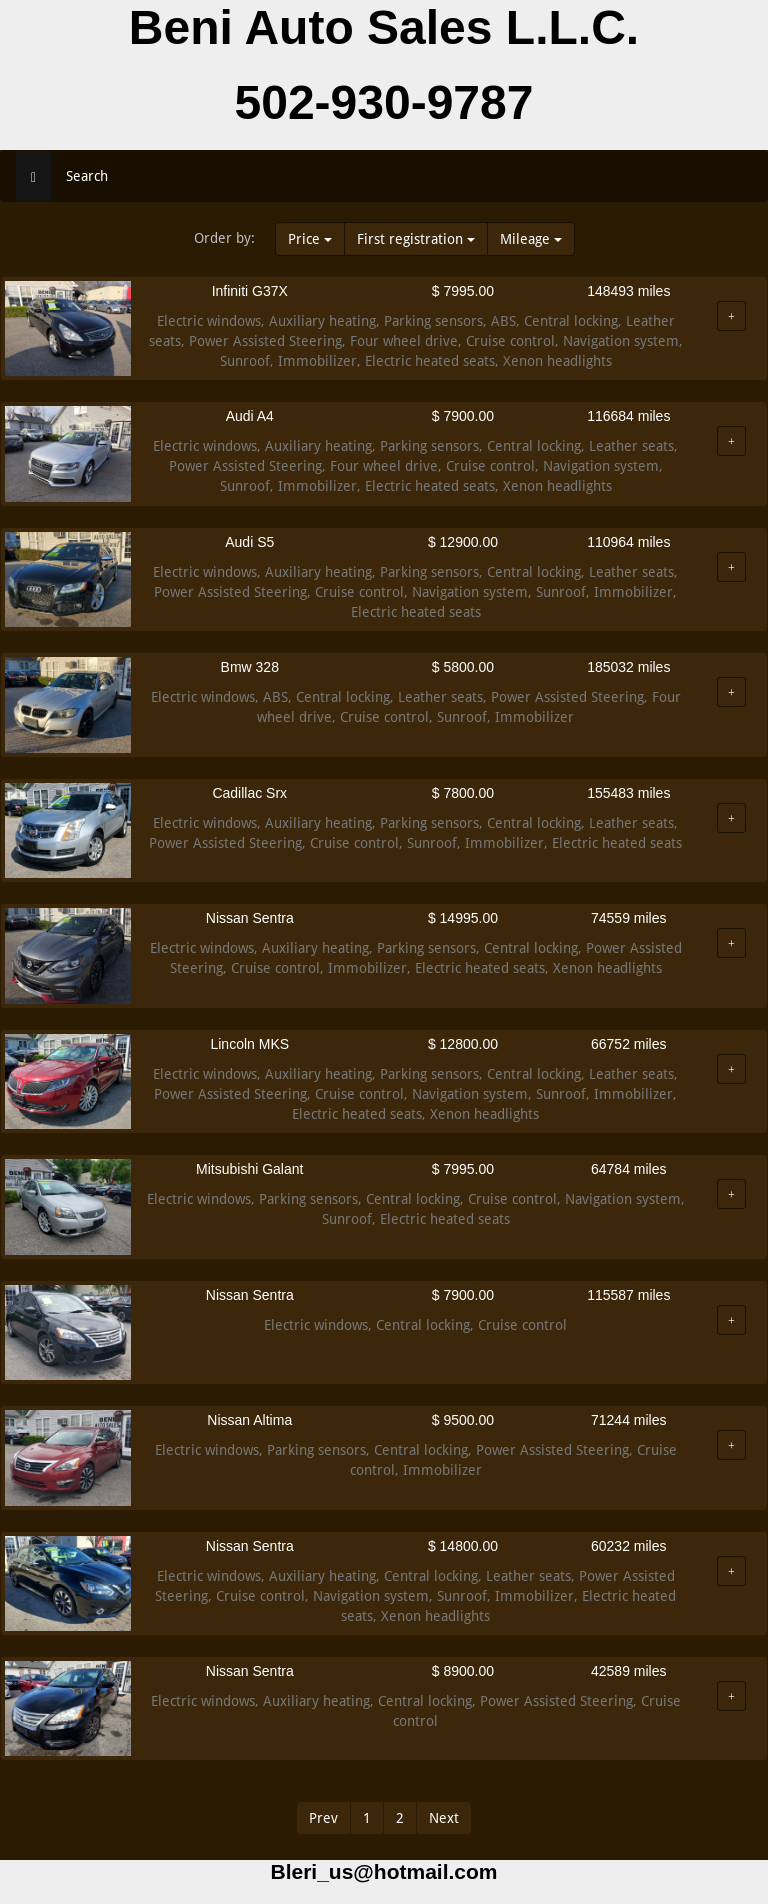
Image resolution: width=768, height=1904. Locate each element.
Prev (323, 1818)
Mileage (531, 239)
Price (310, 239)
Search (87, 176)
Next (444, 1818)
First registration (416, 239)
